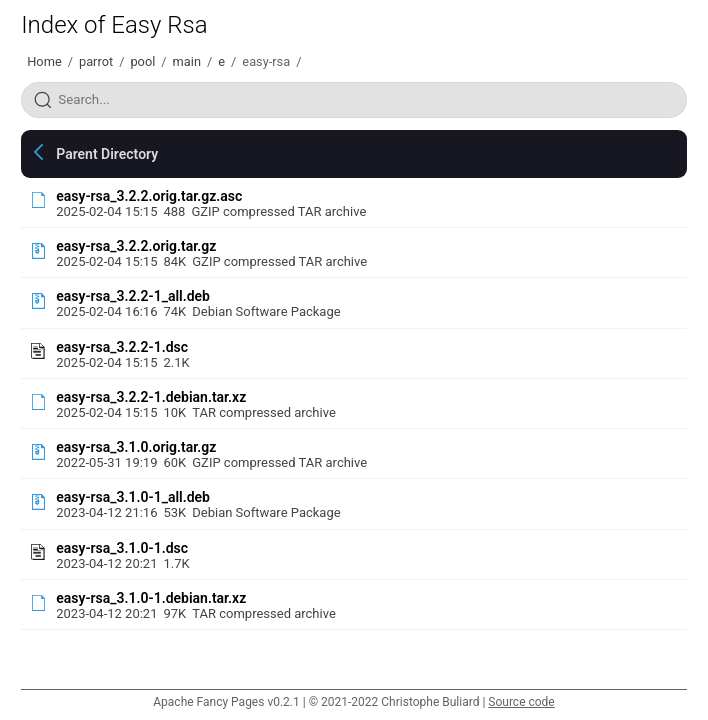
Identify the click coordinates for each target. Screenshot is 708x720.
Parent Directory (107, 154)
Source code (521, 702)
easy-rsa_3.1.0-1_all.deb (133, 497)
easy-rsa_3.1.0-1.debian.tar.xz (151, 598)
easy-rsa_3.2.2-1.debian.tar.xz (151, 397)
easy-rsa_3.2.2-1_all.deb (133, 296)
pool (142, 61)
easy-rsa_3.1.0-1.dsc (122, 548)
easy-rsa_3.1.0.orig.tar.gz (136, 447)
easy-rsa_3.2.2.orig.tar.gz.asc (149, 196)
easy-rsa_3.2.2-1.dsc (122, 347)
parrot (96, 61)
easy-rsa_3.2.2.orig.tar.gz (136, 246)
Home (44, 61)
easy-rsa (266, 61)
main (187, 61)
